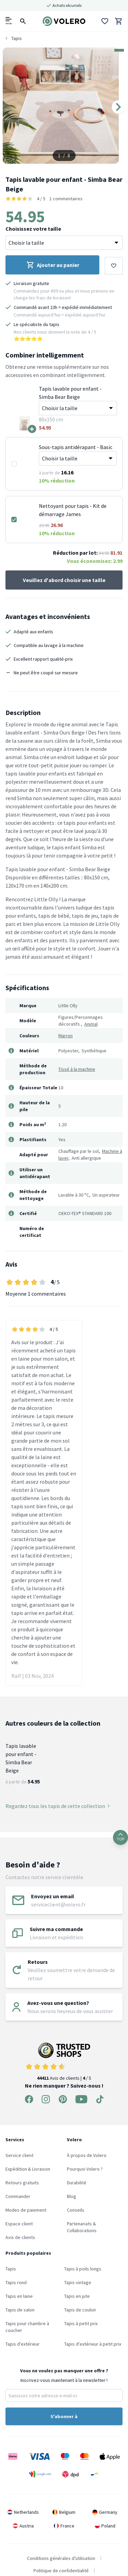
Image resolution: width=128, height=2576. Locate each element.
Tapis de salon (19, 2310)
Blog (71, 2196)
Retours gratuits (22, 2183)
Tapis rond (16, 2282)
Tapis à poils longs (82, 2269)
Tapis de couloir (80, 2310)
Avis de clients (20, 2237)
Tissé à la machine (76, 1069)
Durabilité (76, 2183)
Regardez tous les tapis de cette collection (57, 1806)
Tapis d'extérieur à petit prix (92, 2344)
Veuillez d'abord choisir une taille (64, 580)
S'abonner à (64, 2416)
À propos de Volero (86, 2155)
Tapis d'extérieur (22, 2344)
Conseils (75, 2210)
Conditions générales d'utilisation (61, 2558)
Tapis (10, 2269)
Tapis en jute (77, 2296)
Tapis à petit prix (81, 2323)
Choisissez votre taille (33, 228)
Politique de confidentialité (61, 2570)
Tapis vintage (77, 2282)
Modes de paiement (25, 2210)
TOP (120, 1837)
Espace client (19, 2224)
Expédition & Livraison (27, 2169)
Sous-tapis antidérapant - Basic (75, 447)
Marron (65, 1036)
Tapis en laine (19, 2296)
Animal (91, 1024)
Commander (17, 2196)
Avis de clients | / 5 (64, 2061)
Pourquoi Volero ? (85, 2169)
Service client (19, 2155)
